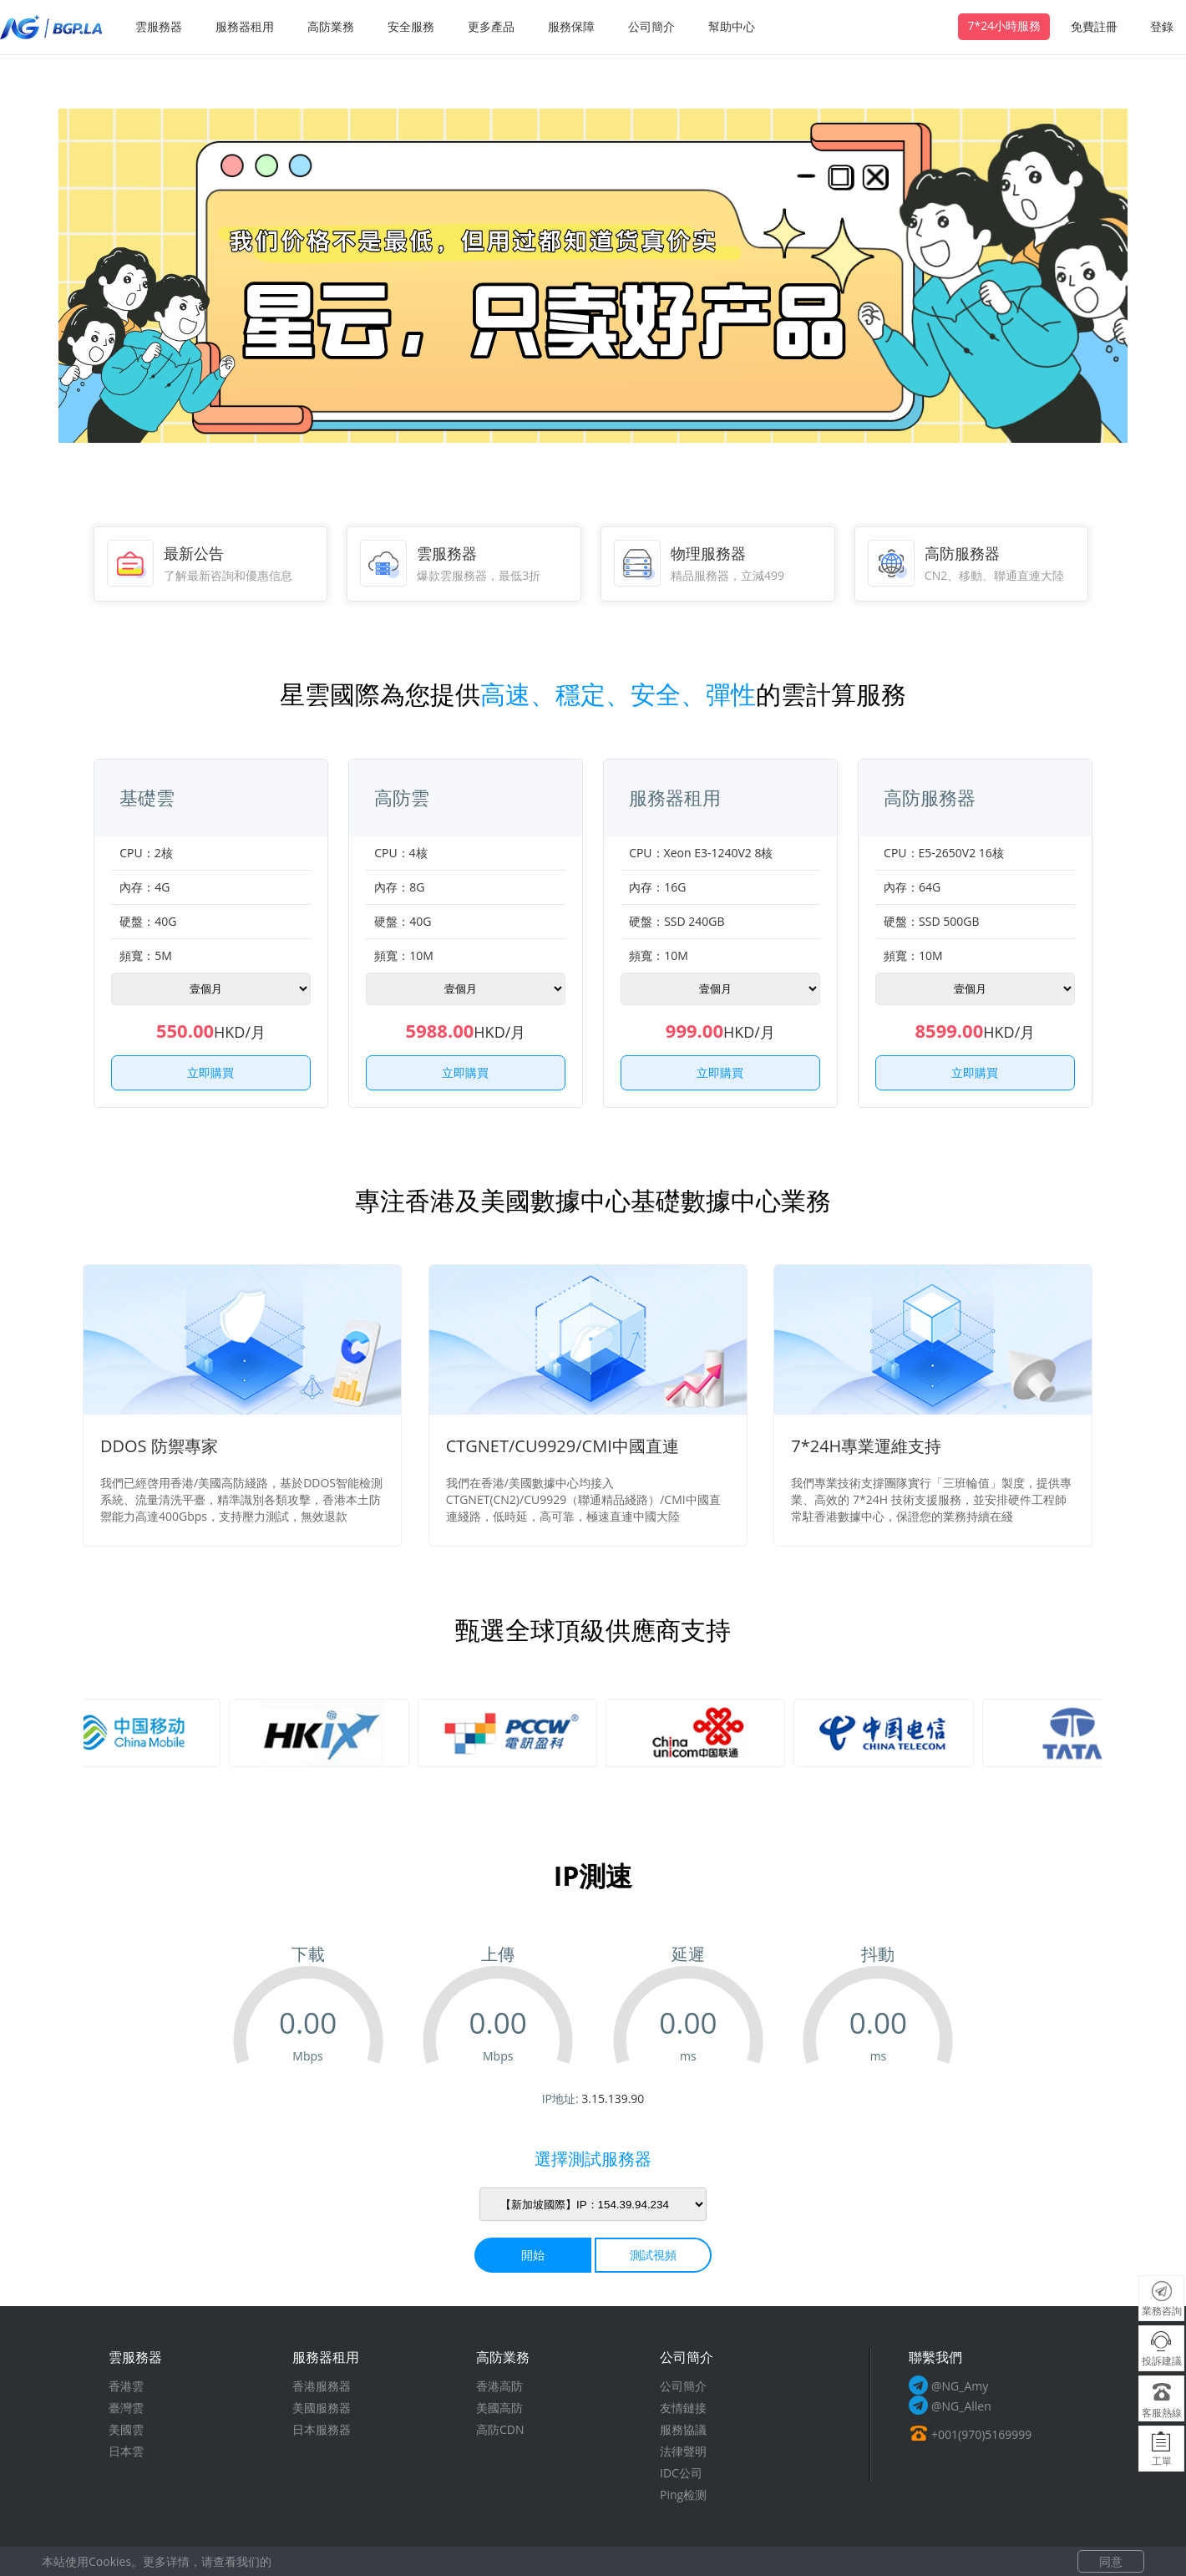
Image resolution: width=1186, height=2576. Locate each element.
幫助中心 (731, 26)
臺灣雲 (126, 2408)
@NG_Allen (961, 2406)
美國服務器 (321, 2408)
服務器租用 (244, 26)
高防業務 (330, 26)
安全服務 (411, 26)
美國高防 (499, 2408)
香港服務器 (321, 2386)
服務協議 (683, 2429)
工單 (1162, 2461)
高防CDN (500, 2429)
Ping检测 (683, 2494)
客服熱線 (1162, 2413)
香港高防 (499, 2386)
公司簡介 (651, 26)
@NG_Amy (959, 2386)
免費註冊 (1094, 26)
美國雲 (126, 2429)
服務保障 (571, 26)
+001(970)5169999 (981, 2434)
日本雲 (126, 2451)
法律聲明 (683, 2451)
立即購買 (210, 1072)
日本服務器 (321, 2429)
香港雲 (126, 2386)
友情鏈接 (683, 2408)
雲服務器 (158, 26)
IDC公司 (681, 2473)
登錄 (1161, 26)
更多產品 (491, 26)
